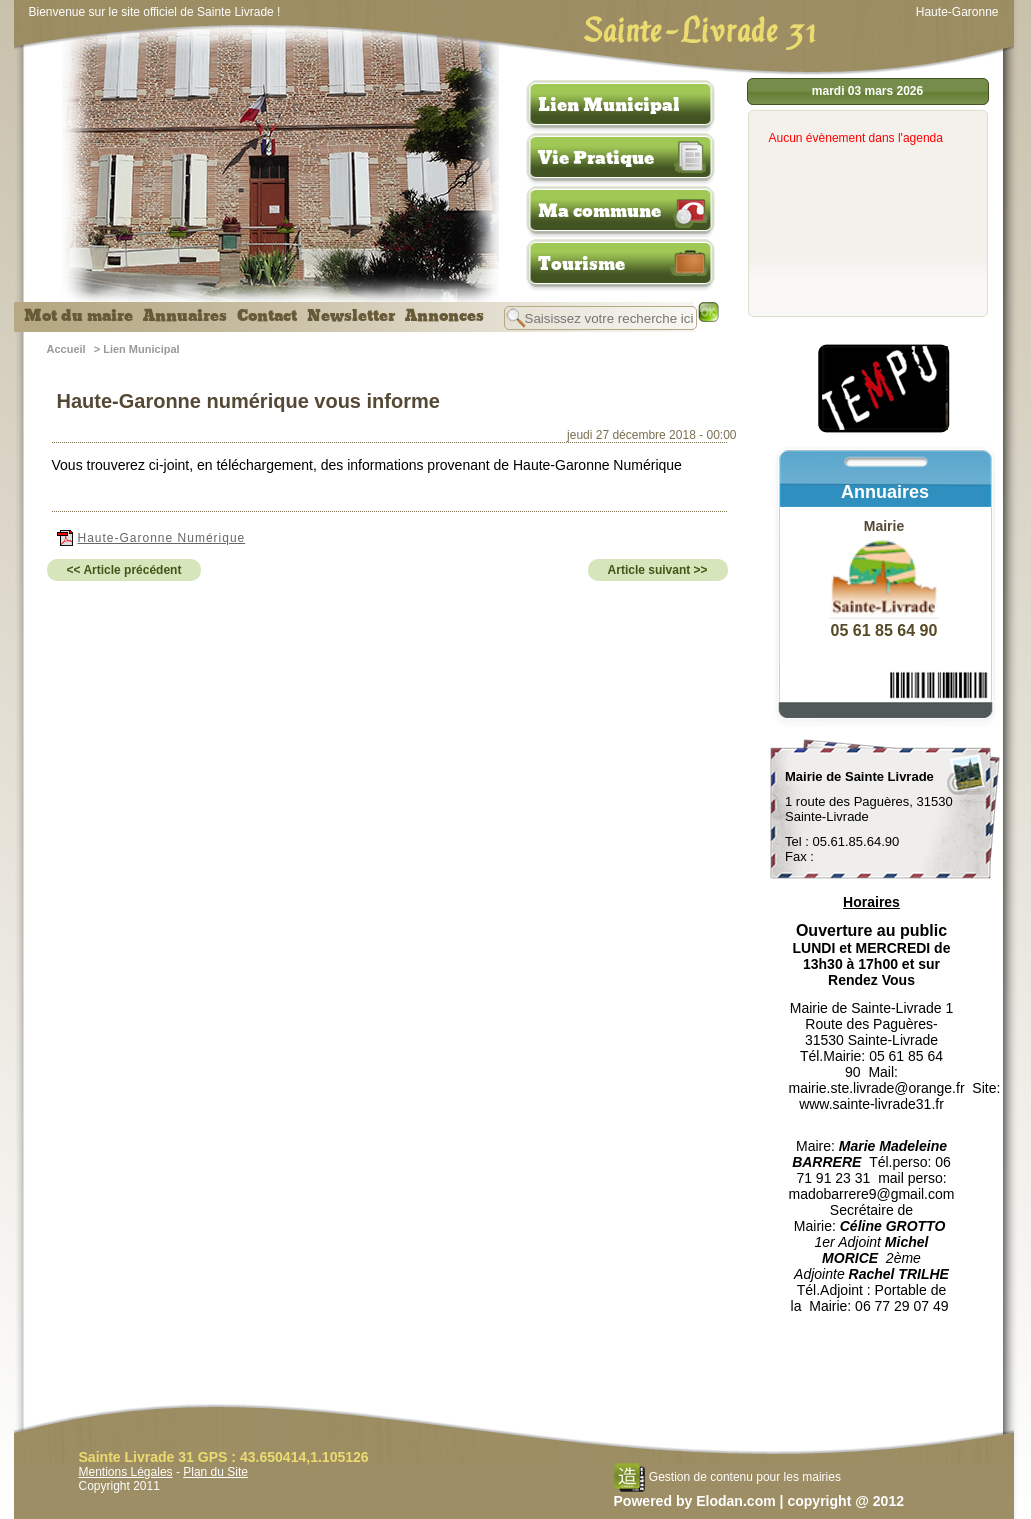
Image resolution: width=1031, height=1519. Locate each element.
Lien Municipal (609, 105)
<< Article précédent (124, 570)
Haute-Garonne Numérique (151, 538)
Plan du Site (215, 1472)
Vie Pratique (596, 158)
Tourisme (581, 264)
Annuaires (185, 316)
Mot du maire (78, 316)
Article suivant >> (658, 570)
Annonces (444, 316)
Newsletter (351, 316)
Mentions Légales (126, 1472)
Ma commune (599, 211)
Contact (267, 316)
